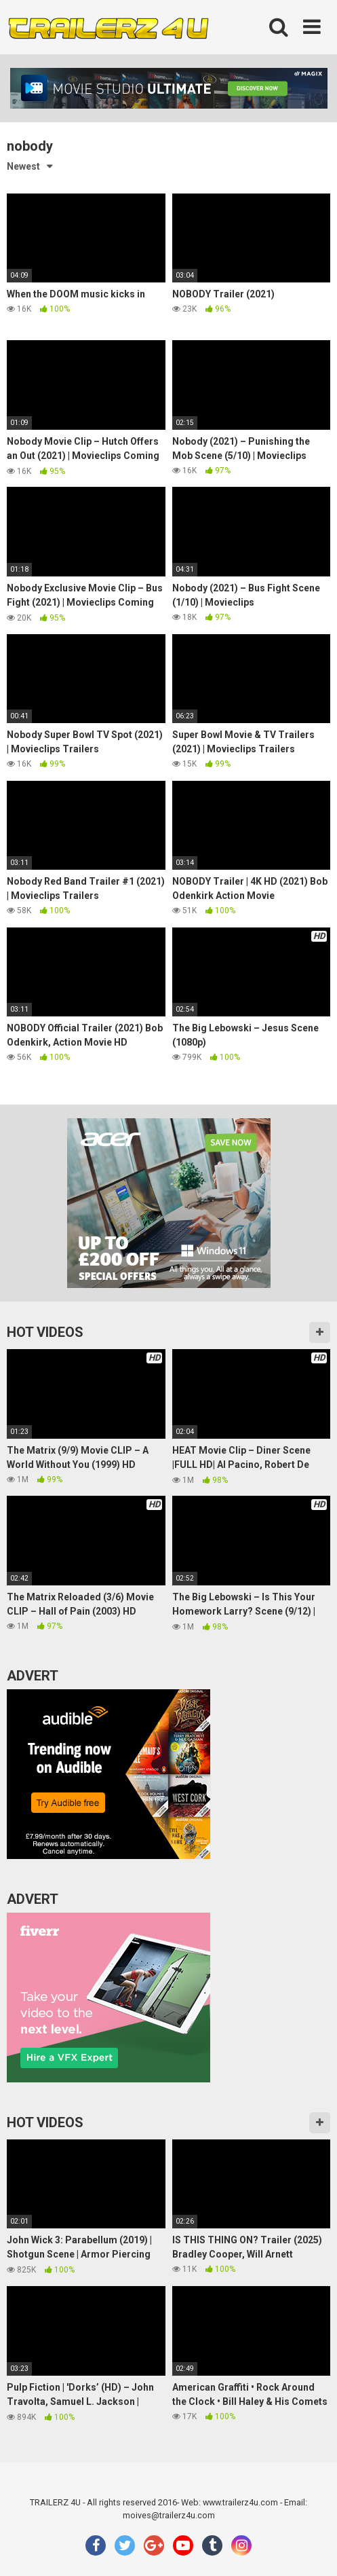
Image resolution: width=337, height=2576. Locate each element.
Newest (23, 166)
